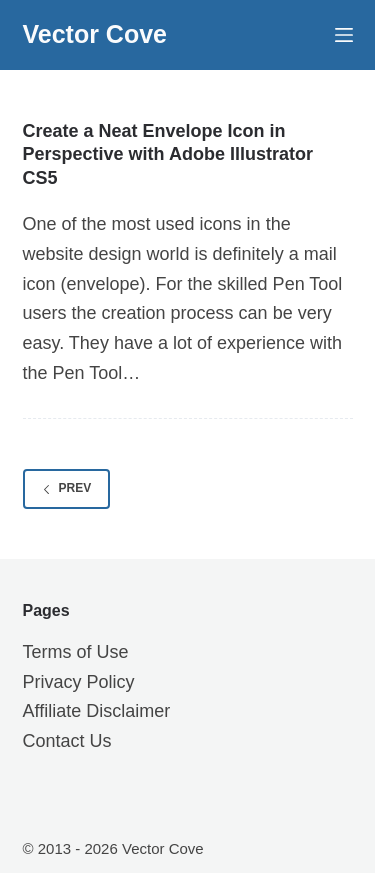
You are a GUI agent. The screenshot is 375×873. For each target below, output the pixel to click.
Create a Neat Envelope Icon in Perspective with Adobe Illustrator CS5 (168, 154)
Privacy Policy (79, 682)
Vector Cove (95, 34)
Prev (67, 488)
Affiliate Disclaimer (97, 711)
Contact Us (67, 741)
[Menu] (344, 35)
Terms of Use (76, 652)
